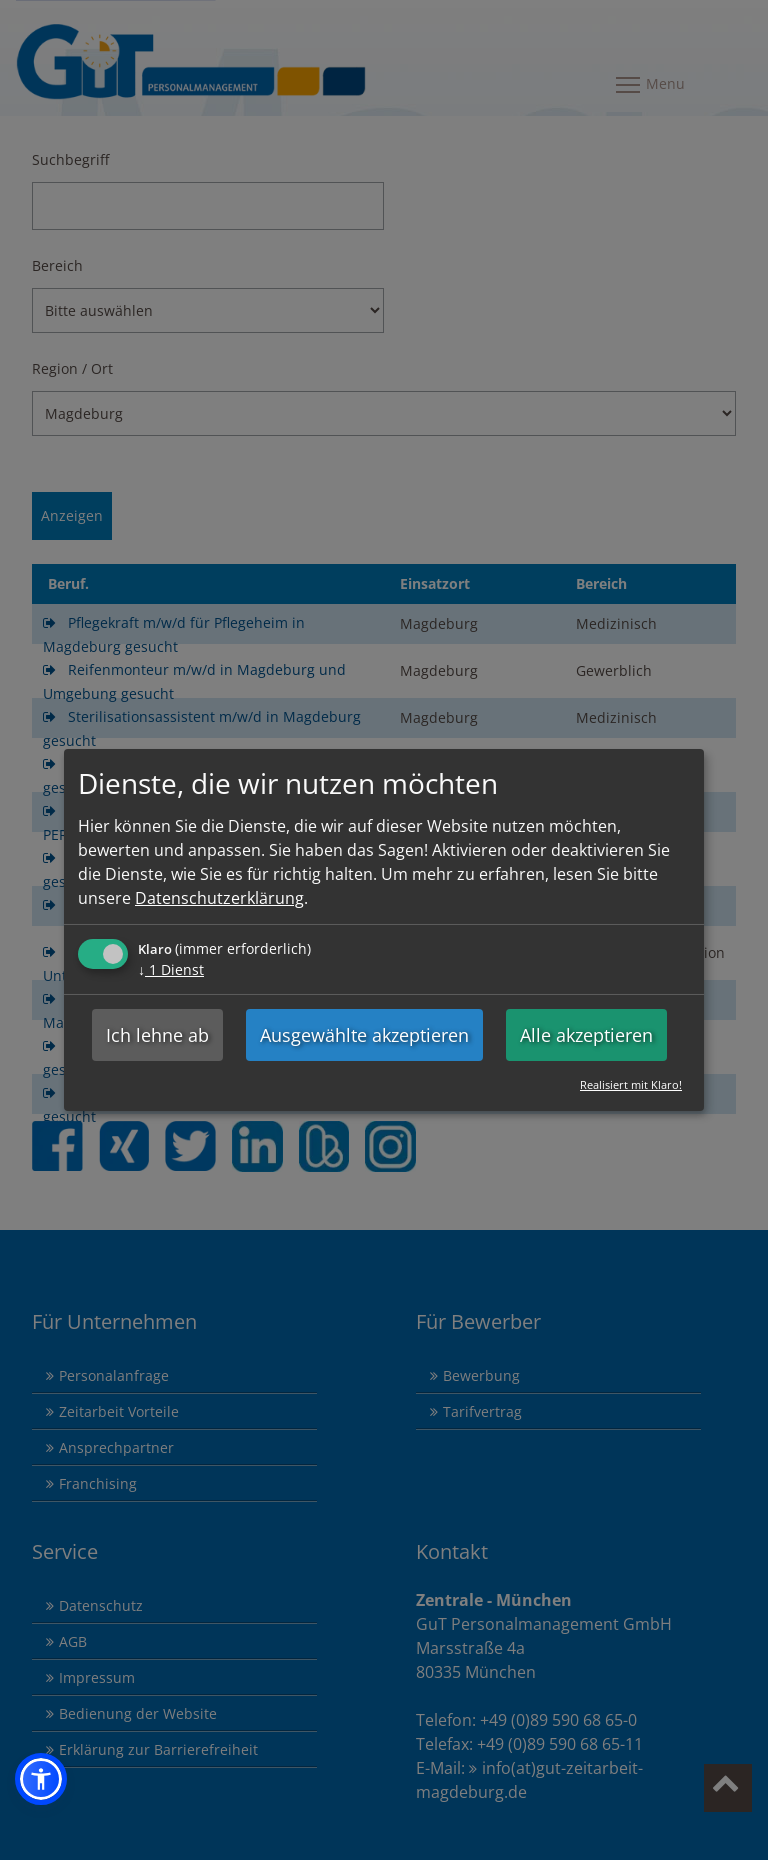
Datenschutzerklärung (219, 898)
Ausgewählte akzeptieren (364, 1035)
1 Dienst (171, 969)
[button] (41, 1779)
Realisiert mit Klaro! (631, 1084)
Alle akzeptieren (586, 1035)
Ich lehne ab (157, 1035)
